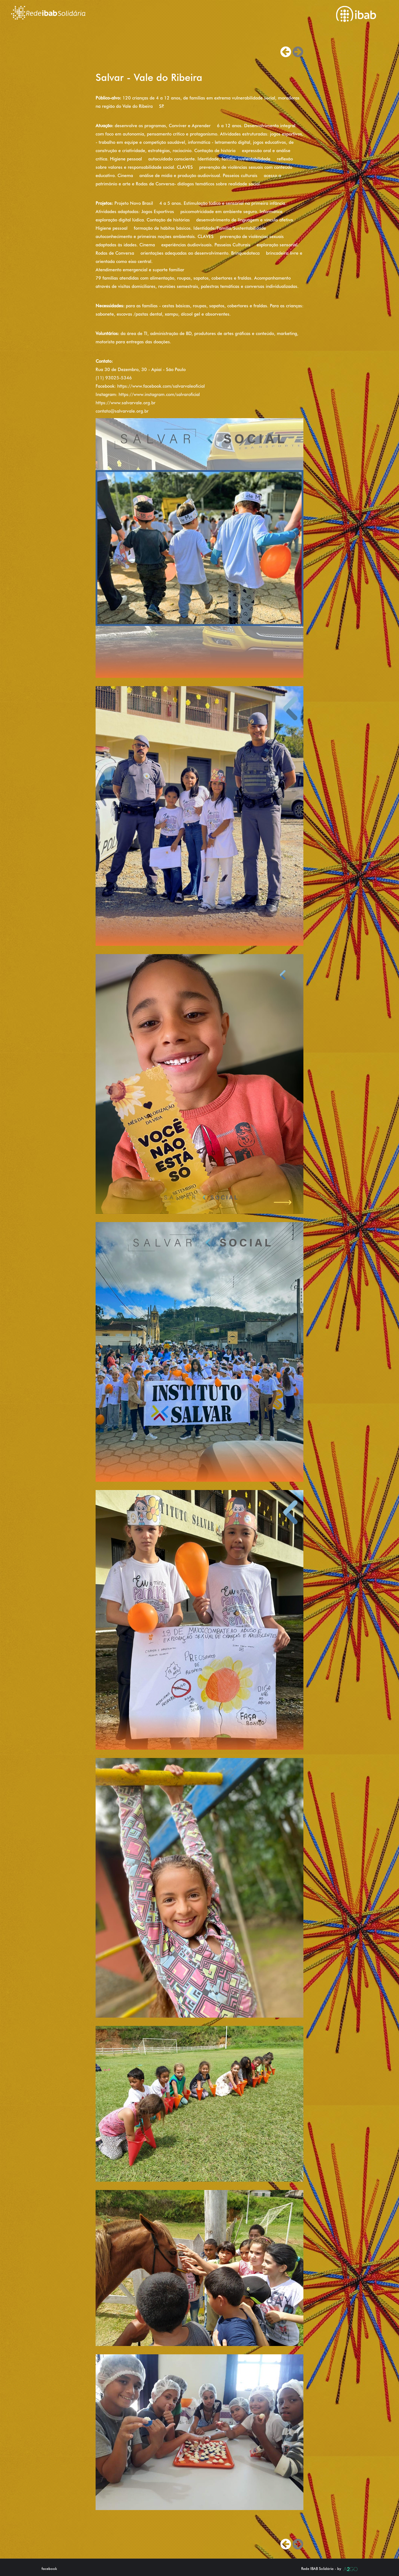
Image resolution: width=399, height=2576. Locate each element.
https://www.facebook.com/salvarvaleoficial (161, 386)
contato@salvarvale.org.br (122, 411)
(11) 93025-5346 (114, 377)
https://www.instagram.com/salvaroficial (159, 394)
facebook (49, 2568)
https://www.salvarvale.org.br (125, 402)
